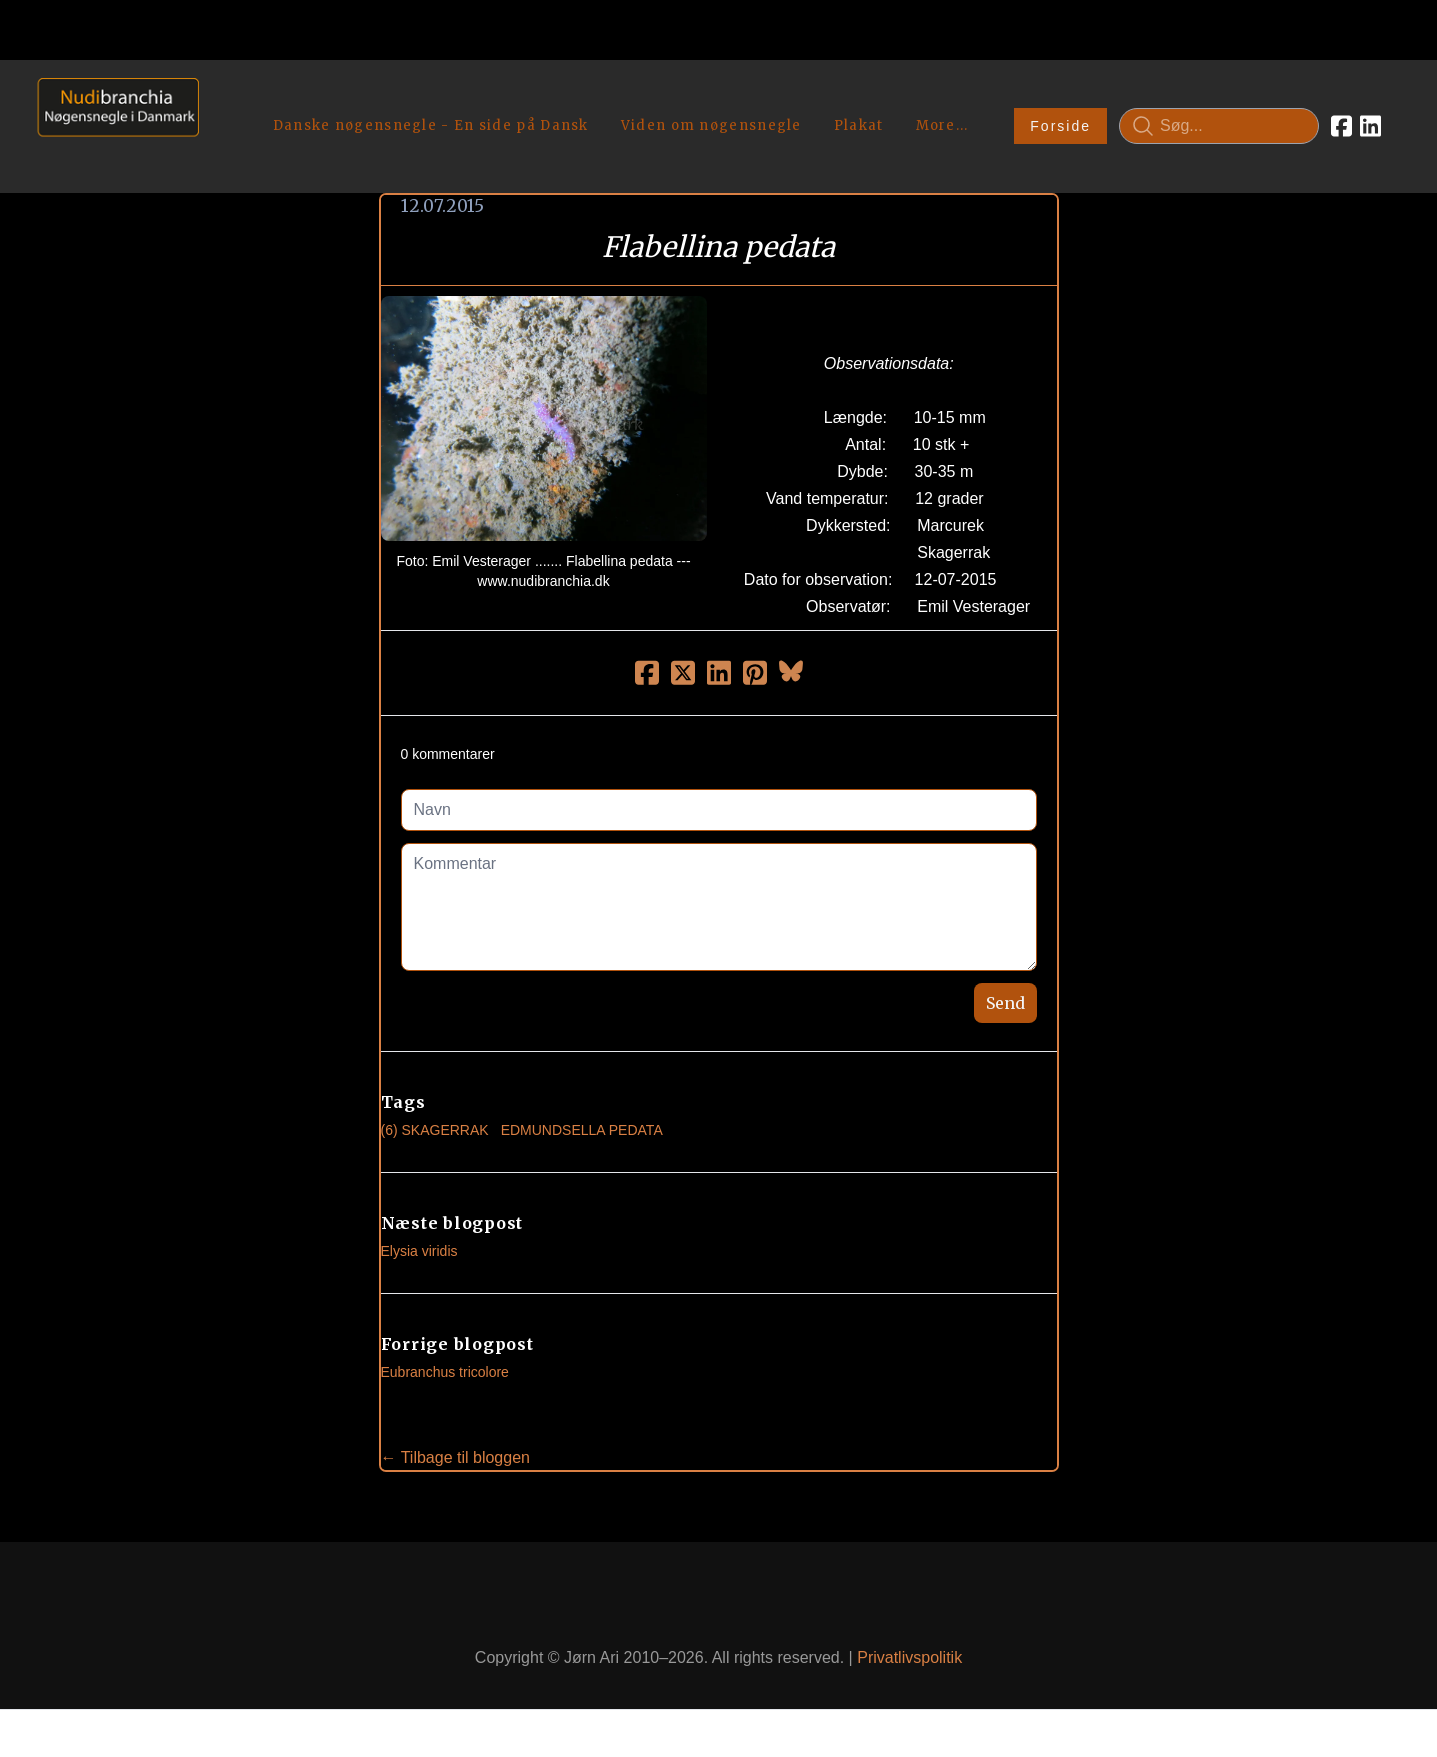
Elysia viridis (419, 1251)
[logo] (111, 125)
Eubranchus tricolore (445, 1372)
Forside (1060, 126)
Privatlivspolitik (909, 1657)
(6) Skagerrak (435, 1130)
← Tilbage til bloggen (455, 1457)
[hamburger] (223, 98)
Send (1005, 1003)
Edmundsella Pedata (582, 1130)
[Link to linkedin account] (1370, 126)
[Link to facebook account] (1341, 126)
